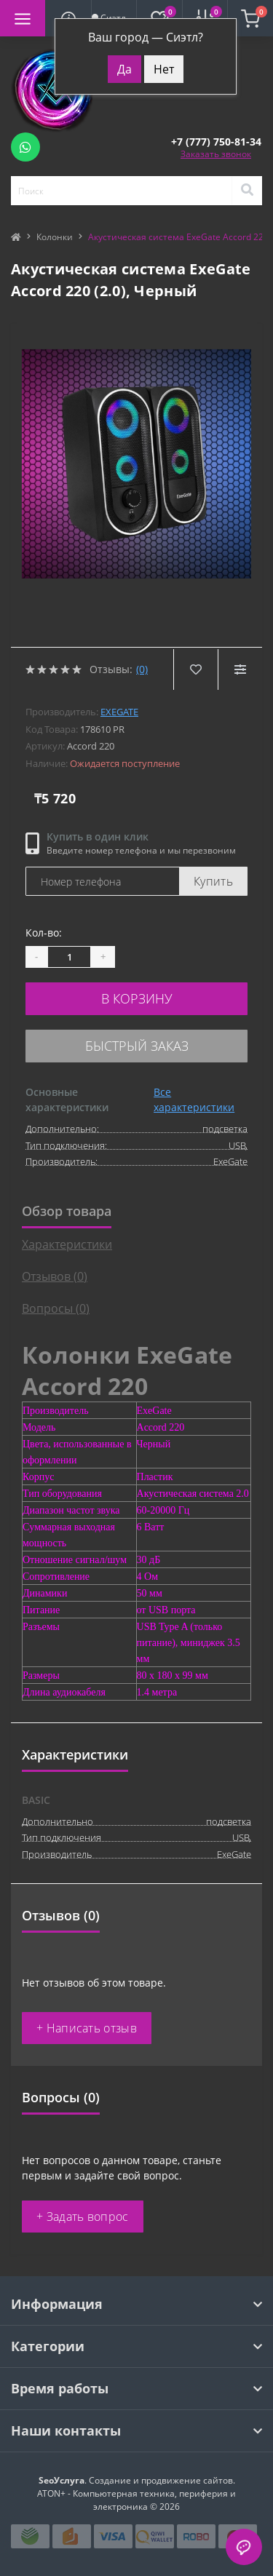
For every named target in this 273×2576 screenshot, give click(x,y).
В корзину (137, 998)
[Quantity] (69, 957)
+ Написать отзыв (86, 2028)
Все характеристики (194, 1099)
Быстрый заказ (137, 1045)
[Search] (247, 190)
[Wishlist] (195, 669)
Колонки (54, 237)
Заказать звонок (216, 154)
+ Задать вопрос (82, 2217)
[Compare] (240, 669)
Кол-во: (43, 932)
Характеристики (67, 1244)
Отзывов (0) (54, 1276)
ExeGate (119, 711)
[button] (216, 141)
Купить (213, 881)
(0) (142, 669)
